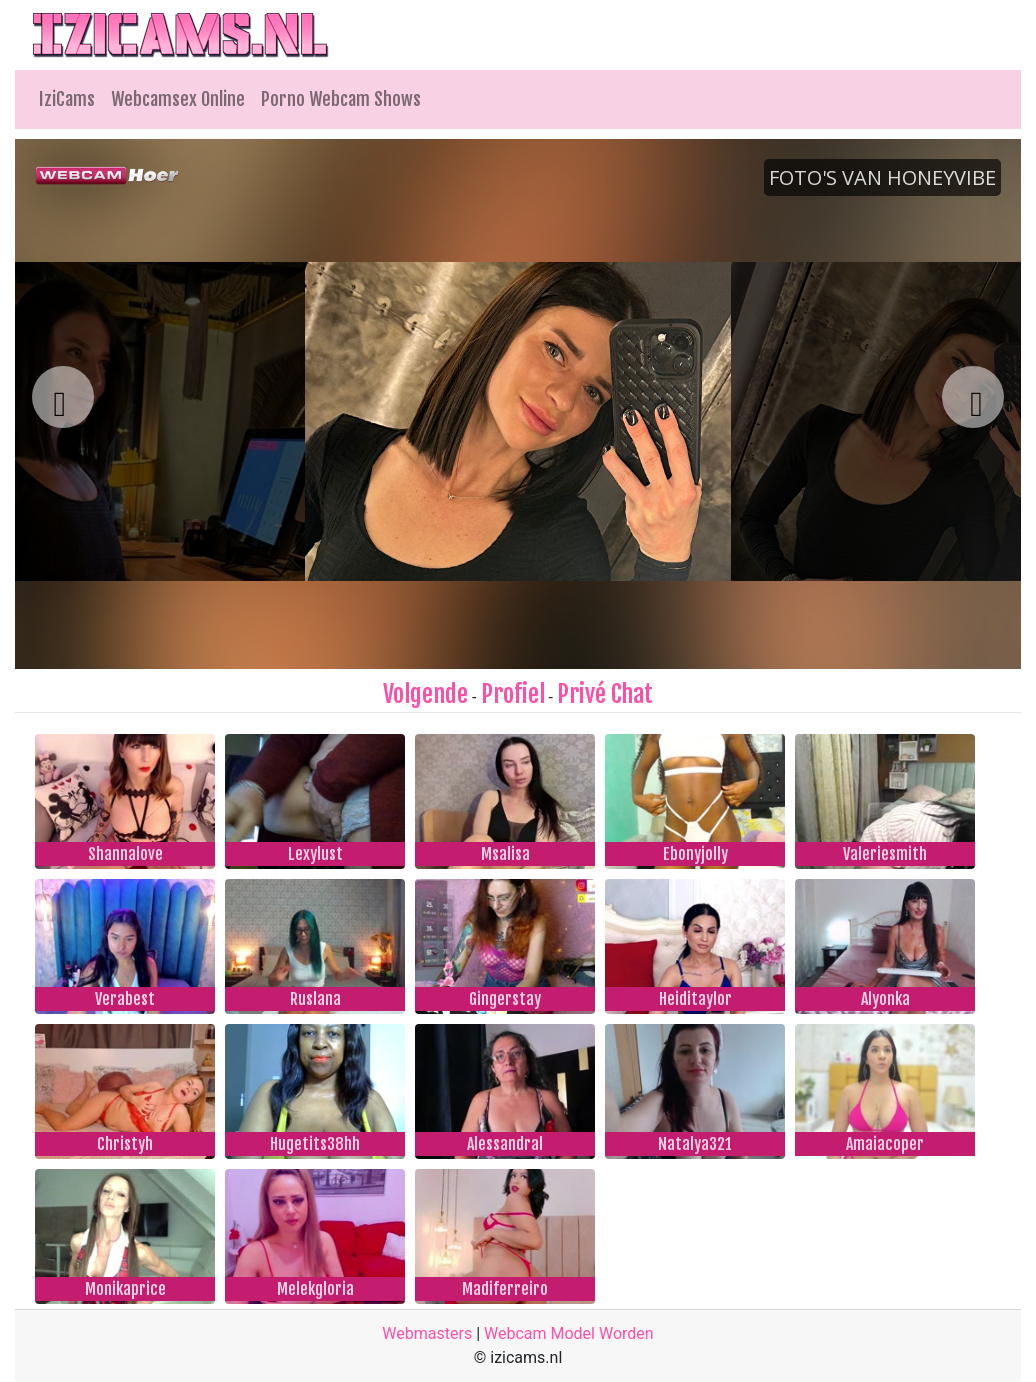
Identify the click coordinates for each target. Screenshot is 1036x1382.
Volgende (425, 694)
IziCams (67, 99)
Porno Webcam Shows (341, 99)
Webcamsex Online (178, 99)
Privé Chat (605, 694)
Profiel (513, 694)
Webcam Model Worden (569, 1333)
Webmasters (427, 1333)
